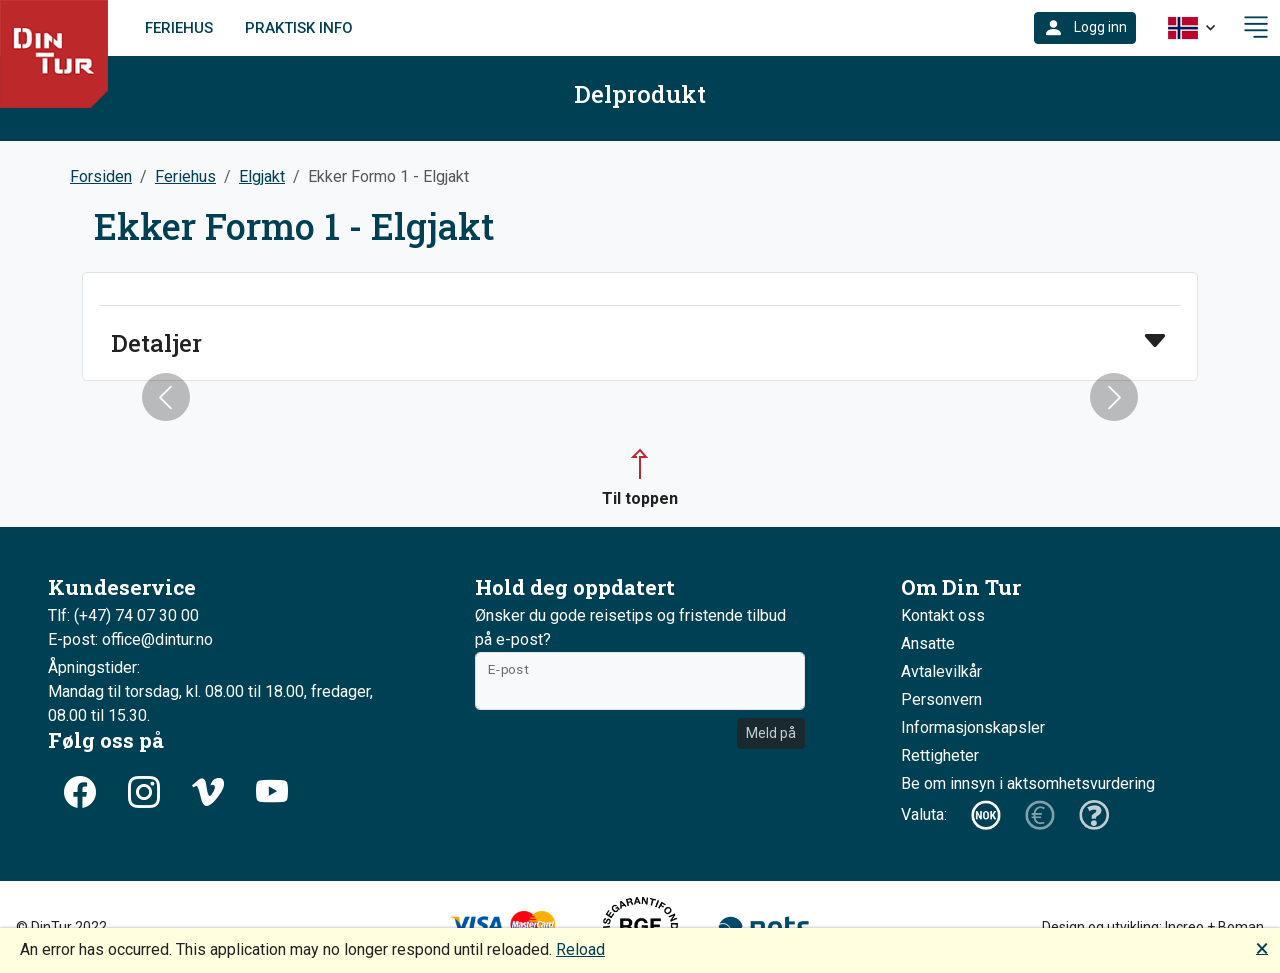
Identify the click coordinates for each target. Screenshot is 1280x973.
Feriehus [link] (179, 28)
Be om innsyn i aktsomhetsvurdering (1028, 783)
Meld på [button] (771, 733)
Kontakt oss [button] (943, 615)
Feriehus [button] (185, 176)
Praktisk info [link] (299, 28)
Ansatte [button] (928, 643)
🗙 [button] (1262, 947)
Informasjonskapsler (973, 727)
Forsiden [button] (101, 176)
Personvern (941, 699)
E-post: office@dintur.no (130, 639)
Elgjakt (262, 176)
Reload (580, 949)
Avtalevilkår (941, 671)
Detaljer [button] (156, 343)
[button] (1085, 28)
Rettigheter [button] (940, 755)
